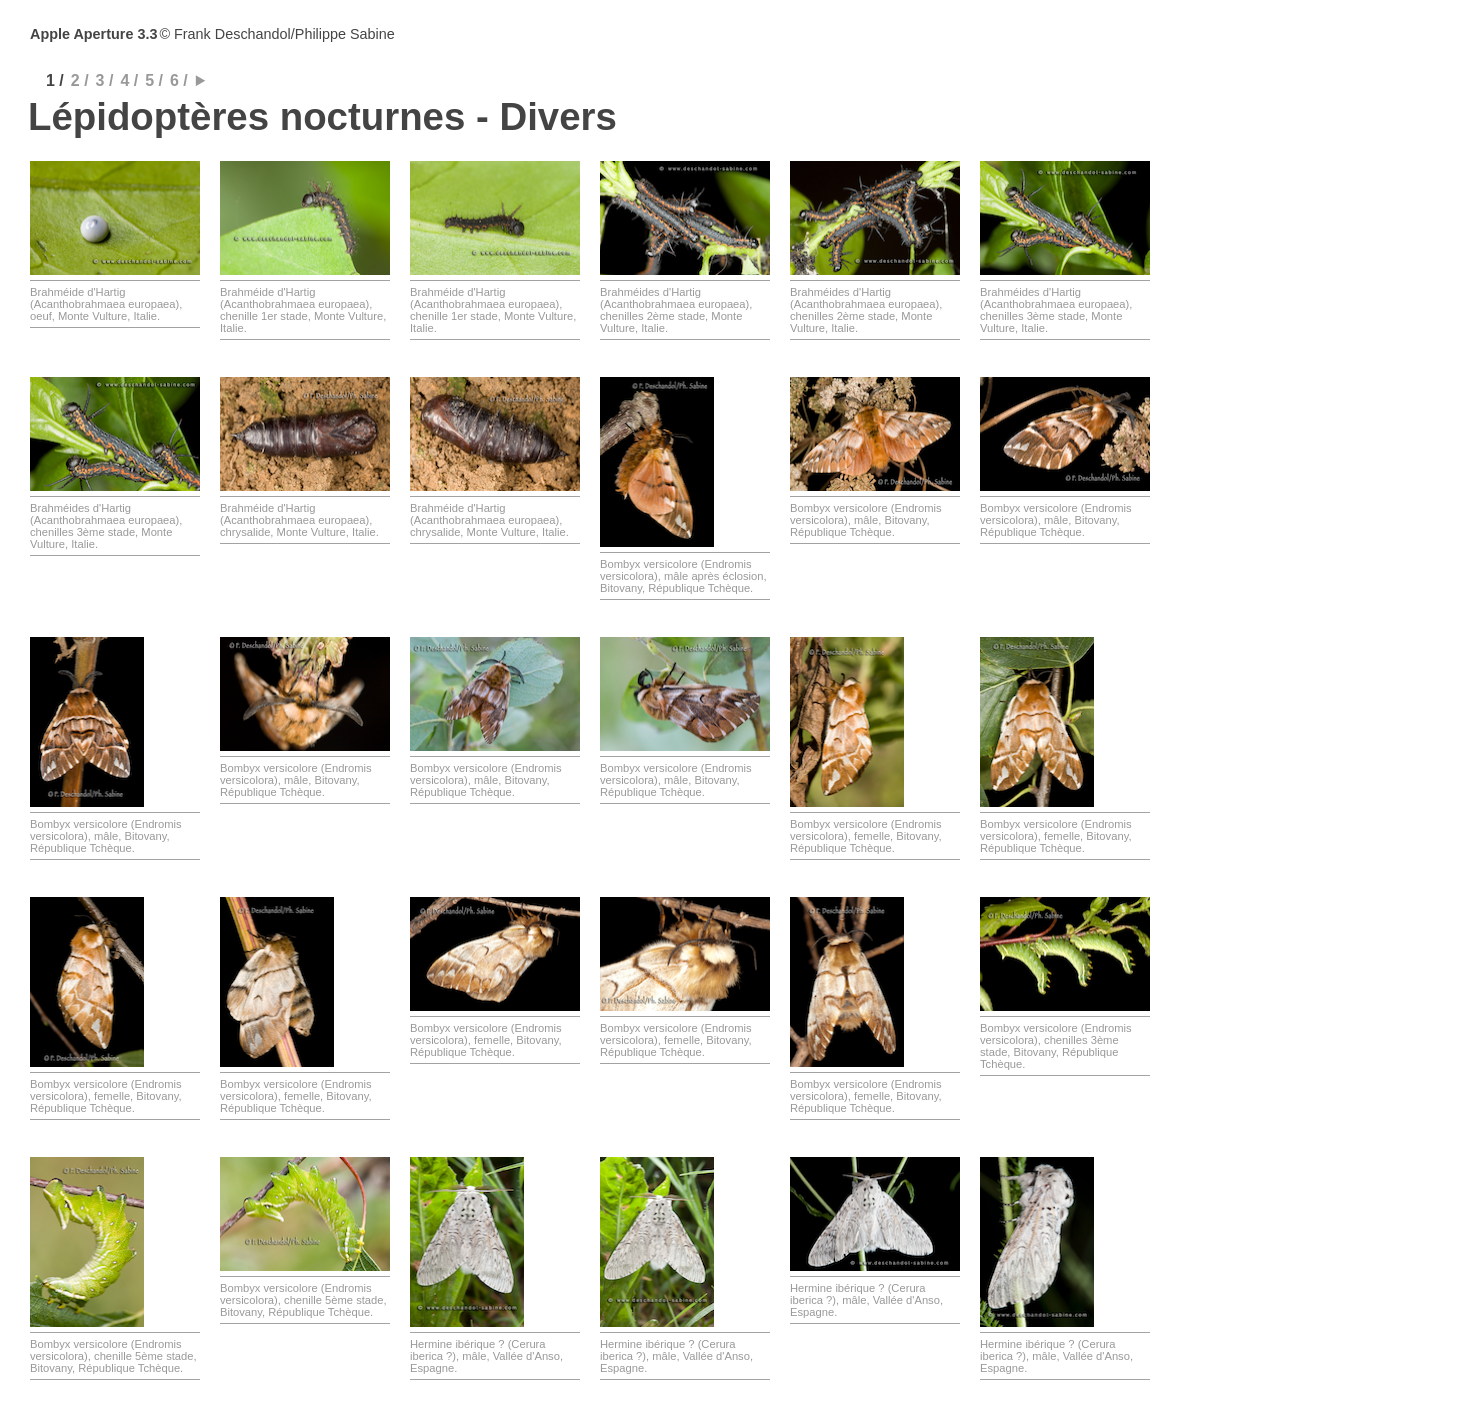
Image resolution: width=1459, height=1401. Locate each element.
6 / (179, 80)
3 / (105, 80)
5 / (154, 80)
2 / (80, 80)
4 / (129, 80)
